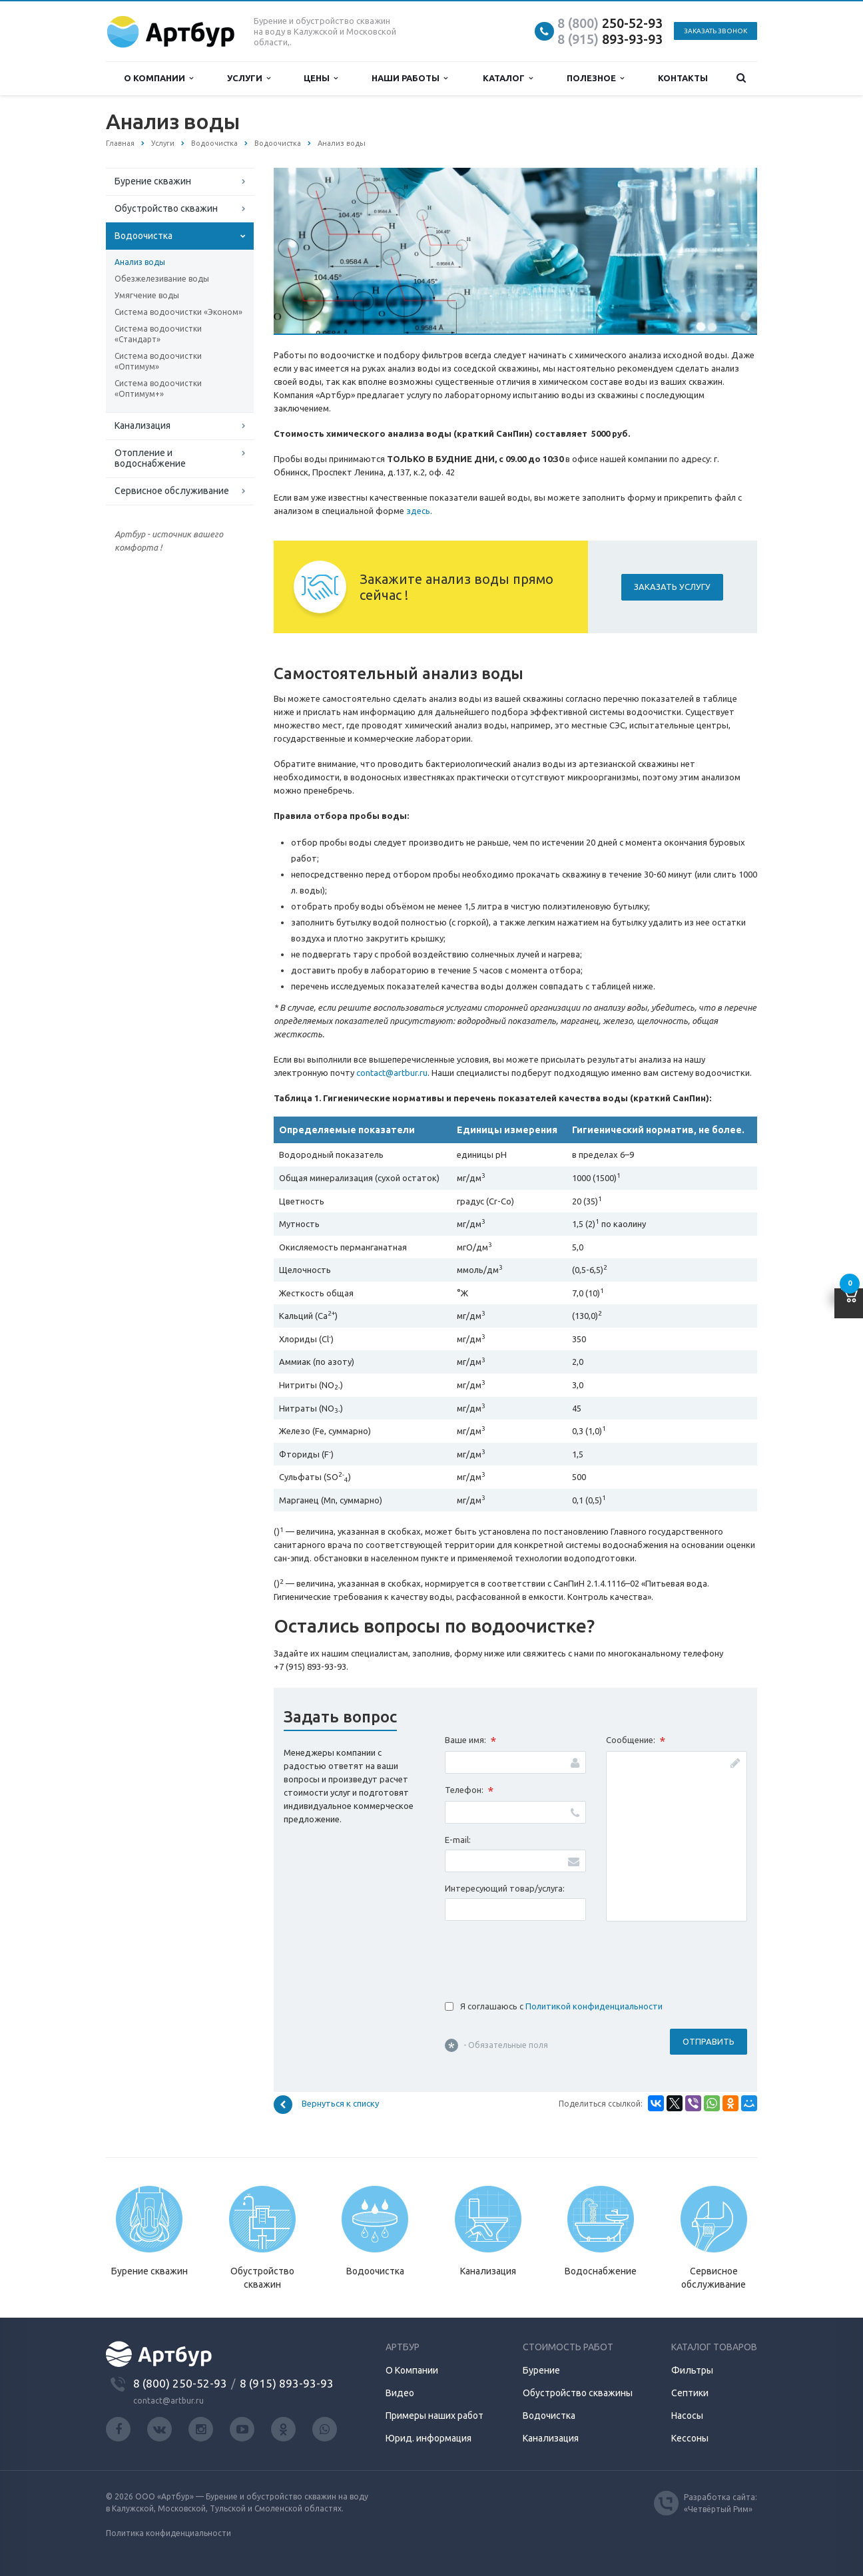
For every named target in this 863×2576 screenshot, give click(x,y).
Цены (321, 78)
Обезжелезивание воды (162, 278)
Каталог (508, 78)
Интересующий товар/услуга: (505, 1888)
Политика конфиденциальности (168, 2533)
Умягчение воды (147, 295)
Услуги (248, 78)
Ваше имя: (470, 1741)
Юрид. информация (428, 2438)
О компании (158, 78)
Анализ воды (140, 262)
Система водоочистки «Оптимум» (158, 361)
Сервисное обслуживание (172, 490)
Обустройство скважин (166, 208)
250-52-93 (610, 23)
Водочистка (549, 2415)
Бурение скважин (153, 181)
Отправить (708, 2041)
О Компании (412, 2370)
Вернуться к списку (326, 2104)
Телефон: (469, 1791)
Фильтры (692, 2370)
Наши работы (409, 78)
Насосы (687, 2415)
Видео (400, 2393)
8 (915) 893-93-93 (287, 2383)
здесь (418, 510)
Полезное (595, 78)
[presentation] (546, 1957)
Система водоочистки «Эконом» (178, 312)
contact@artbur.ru (392, 1072)
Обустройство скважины (578, 2393)
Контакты (683, 78)
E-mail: (458, 1839)
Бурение (541, 2370)
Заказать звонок (715, 31)
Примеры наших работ (434, 2415)
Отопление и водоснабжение (150, 458)
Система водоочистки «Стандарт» (158, 334)
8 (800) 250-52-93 (180, 2383)
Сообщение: (635, 1741)
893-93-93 (610, 39)
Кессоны (690, 2438)
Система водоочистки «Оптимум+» (158, 388)
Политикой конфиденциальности (594, 2006)
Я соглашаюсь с (561, 2006)
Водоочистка (143, 235)
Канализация (142, 425)
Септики (690, 2393)
